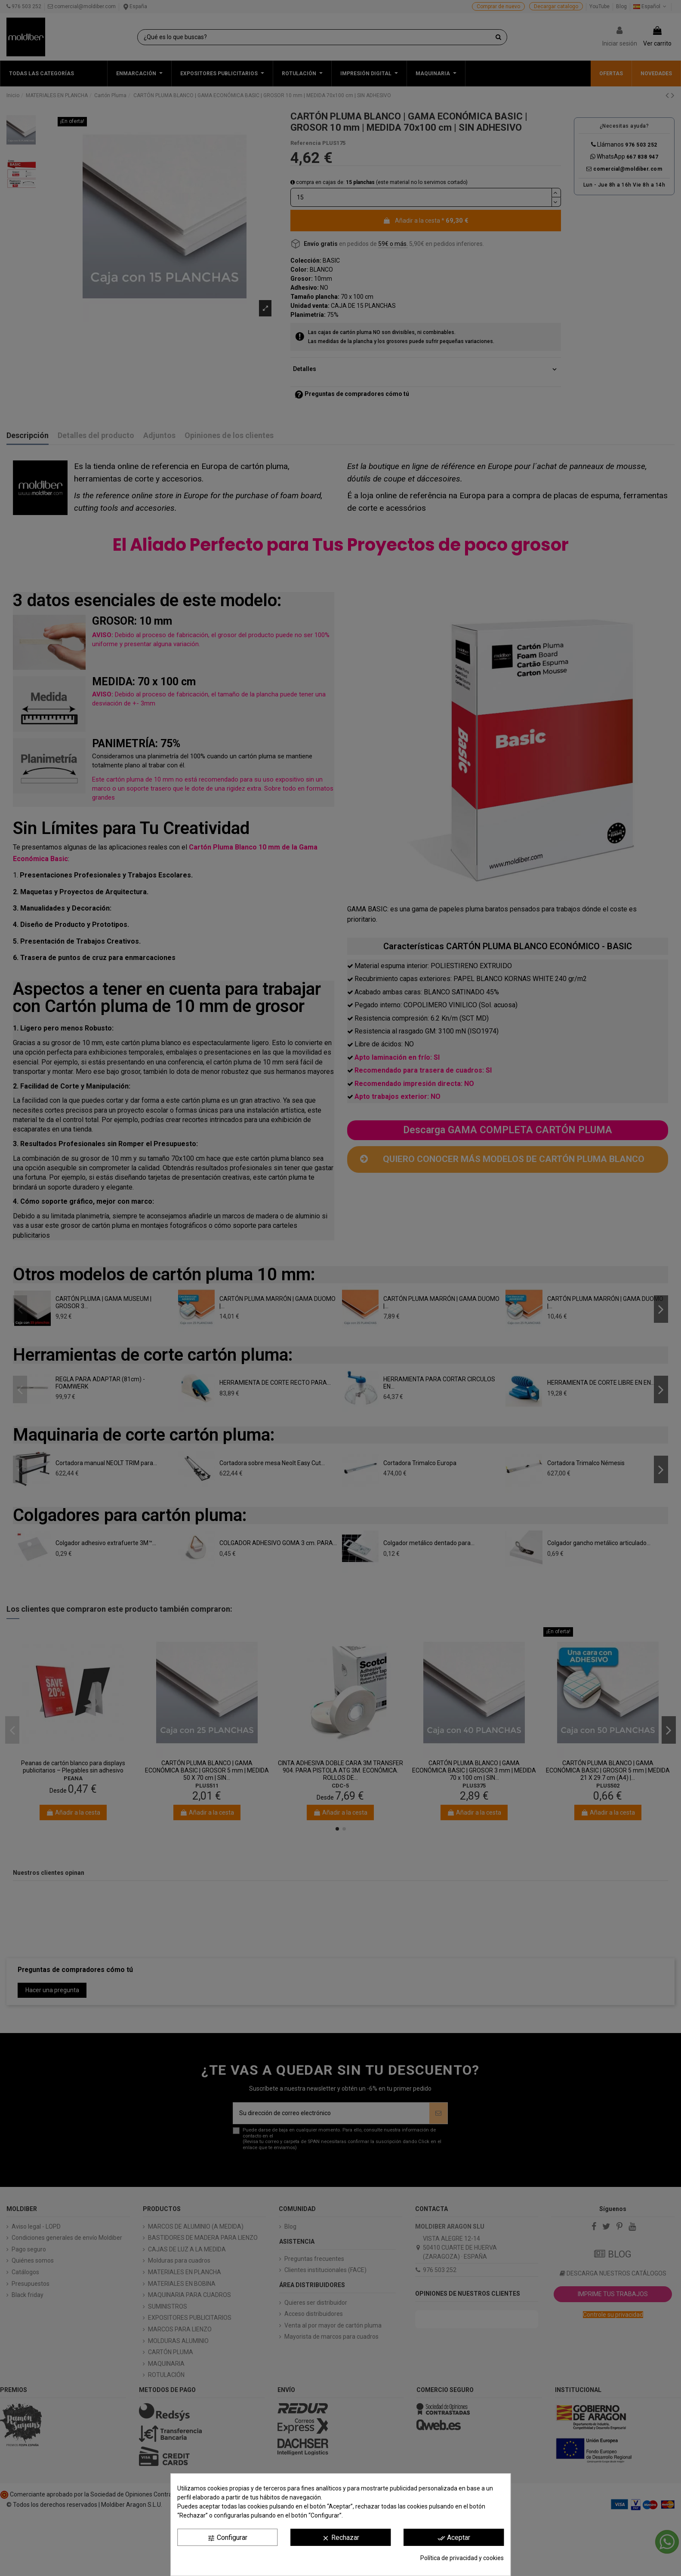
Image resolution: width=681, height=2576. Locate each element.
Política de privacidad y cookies (462, 2558)
